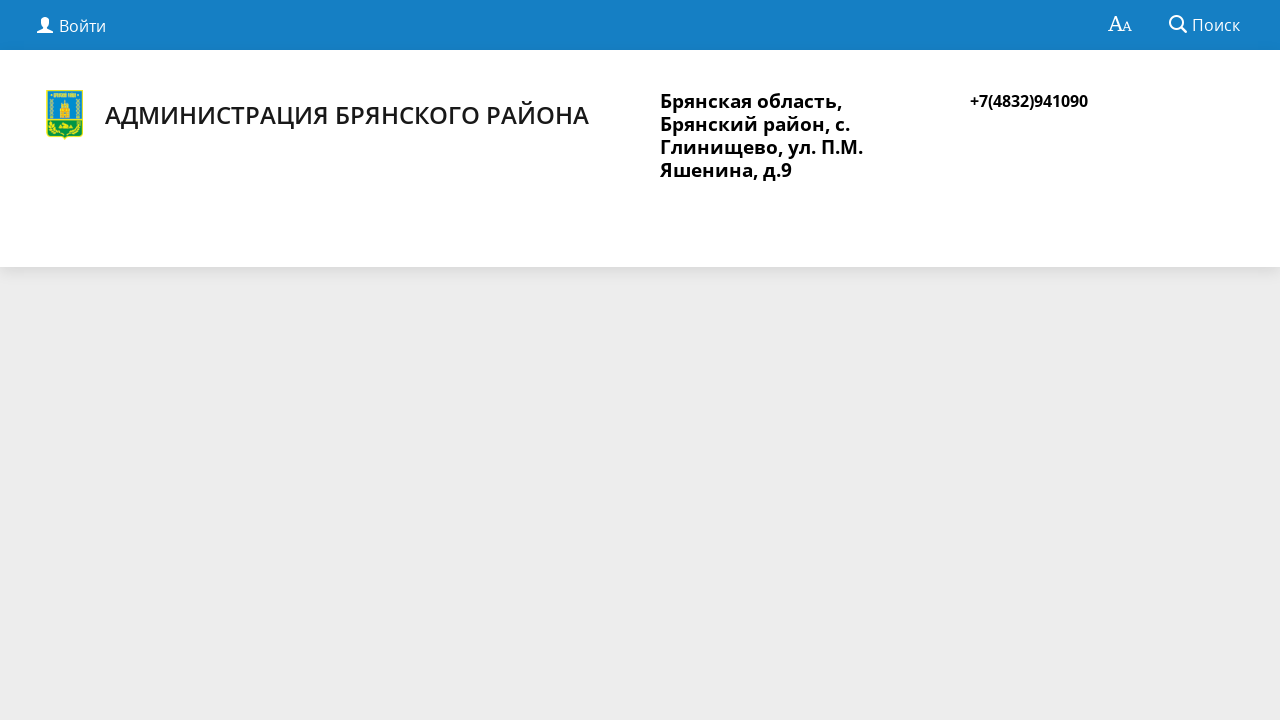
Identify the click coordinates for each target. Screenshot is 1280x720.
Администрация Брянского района (314, 115)
